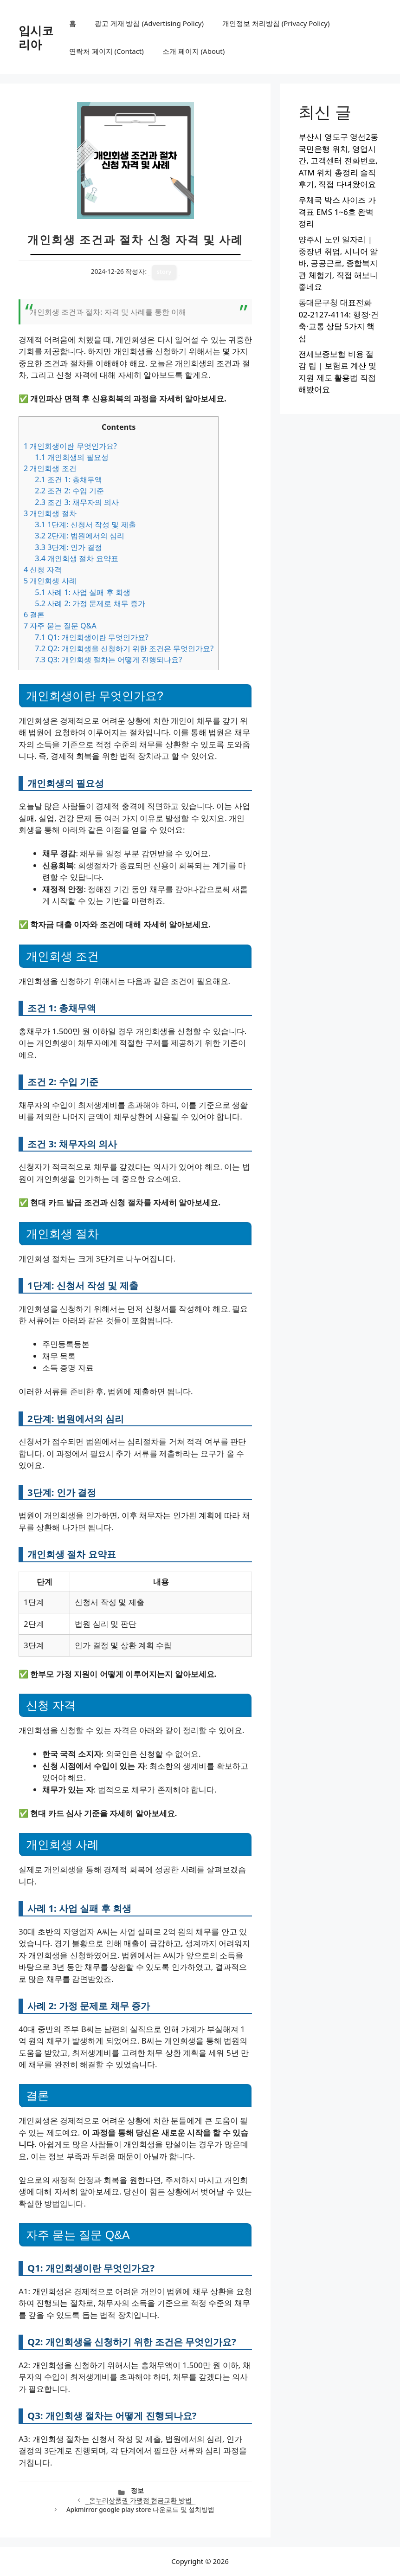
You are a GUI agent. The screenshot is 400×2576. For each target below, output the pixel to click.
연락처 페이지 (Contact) (106, 51)
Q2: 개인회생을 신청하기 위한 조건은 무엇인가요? (124, 648)
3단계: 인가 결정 (68, 547)
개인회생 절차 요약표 (76, 558)
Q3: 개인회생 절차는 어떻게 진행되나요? (108, 659)
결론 (34, 614)
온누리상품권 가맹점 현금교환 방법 (140, 2500)
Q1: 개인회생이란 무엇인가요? (91, 637)
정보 (137, 2490)
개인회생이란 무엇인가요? (70, 446)
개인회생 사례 (50, 581)
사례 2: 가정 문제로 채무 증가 (90, 603)
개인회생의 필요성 (72, 457)
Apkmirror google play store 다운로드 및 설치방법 (140, 2509)
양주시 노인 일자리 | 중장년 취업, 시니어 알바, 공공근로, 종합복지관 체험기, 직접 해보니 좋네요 (338, 263)
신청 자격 (43, 569)
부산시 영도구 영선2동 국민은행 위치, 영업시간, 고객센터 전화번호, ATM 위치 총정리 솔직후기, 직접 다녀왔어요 (338, 160)
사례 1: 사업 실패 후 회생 (82, 592)
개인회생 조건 (50, 468)
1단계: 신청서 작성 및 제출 (85, 524)
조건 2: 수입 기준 (69, 490)
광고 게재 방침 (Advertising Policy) (149, 23)
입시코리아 (36, 37)
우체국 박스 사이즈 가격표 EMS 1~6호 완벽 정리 (336, 211)
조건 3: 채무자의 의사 (77, 502)
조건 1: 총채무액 (68, 479)
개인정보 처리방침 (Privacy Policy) (275, 23)
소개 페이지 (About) (193, 51)
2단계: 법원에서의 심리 (79, 536)
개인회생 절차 (50, 513)
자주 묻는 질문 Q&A (60, 626)
